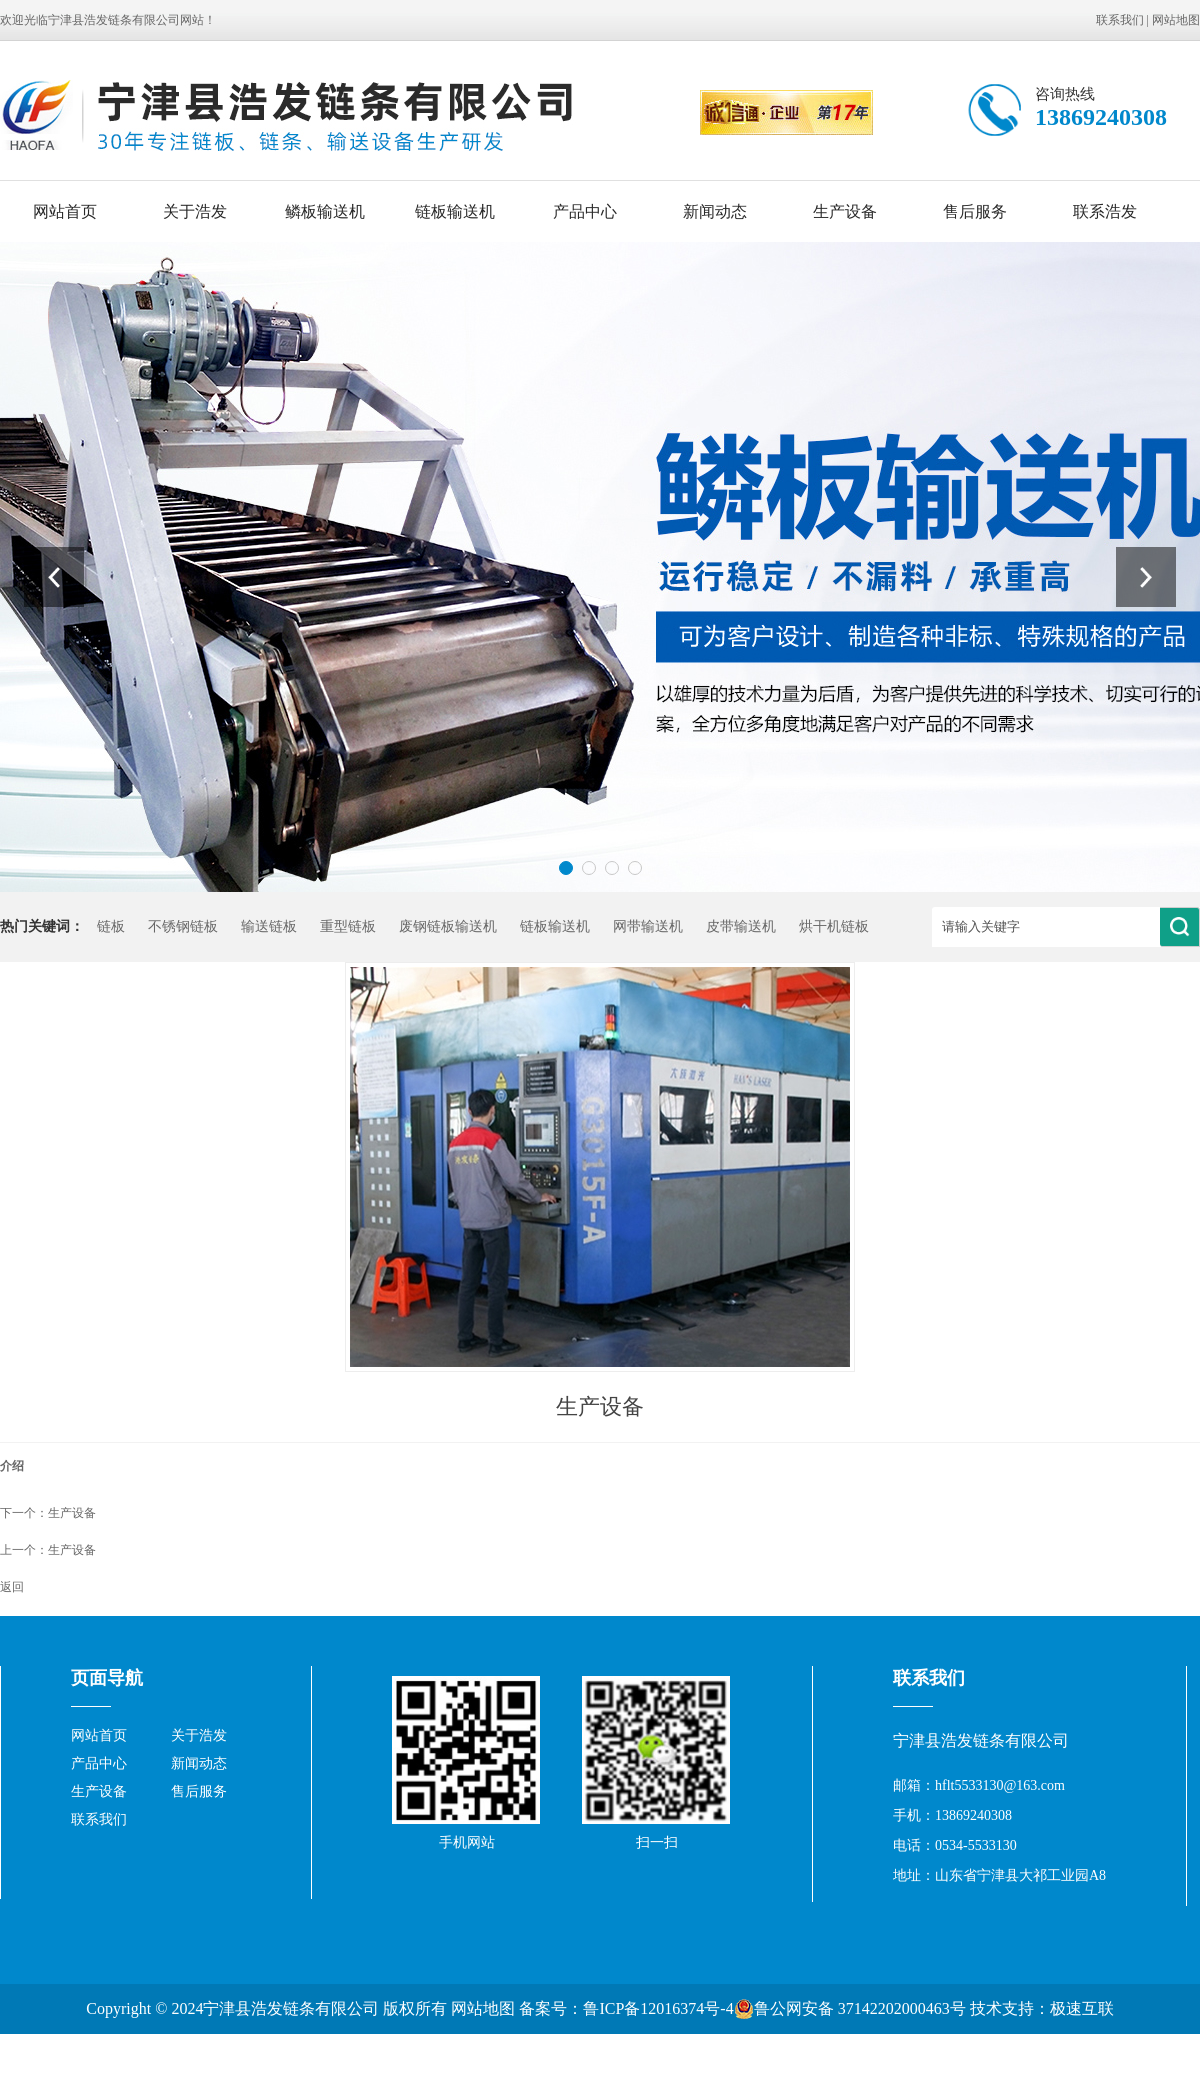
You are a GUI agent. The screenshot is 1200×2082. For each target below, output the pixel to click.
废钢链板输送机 (448, 926)
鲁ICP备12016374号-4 (658, 2008)
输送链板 (269, 926)
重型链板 (348, 926)
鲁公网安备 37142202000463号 (850, 2009)
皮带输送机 (741, 926)
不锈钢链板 (183, 926)
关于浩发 (195, 211)
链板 (111, 926)
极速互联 (1082, 2008)
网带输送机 (648, 926)
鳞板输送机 (325, 211)
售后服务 (975, 211)
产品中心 (585, 211)
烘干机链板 (834, 926)
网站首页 (65, 211)
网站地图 (1176, 20)
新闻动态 (715, 211)
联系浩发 (1105, 211)
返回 (12, 1587)
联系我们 (1120, 20)
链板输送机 (455, 211)
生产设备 (845, 211)
